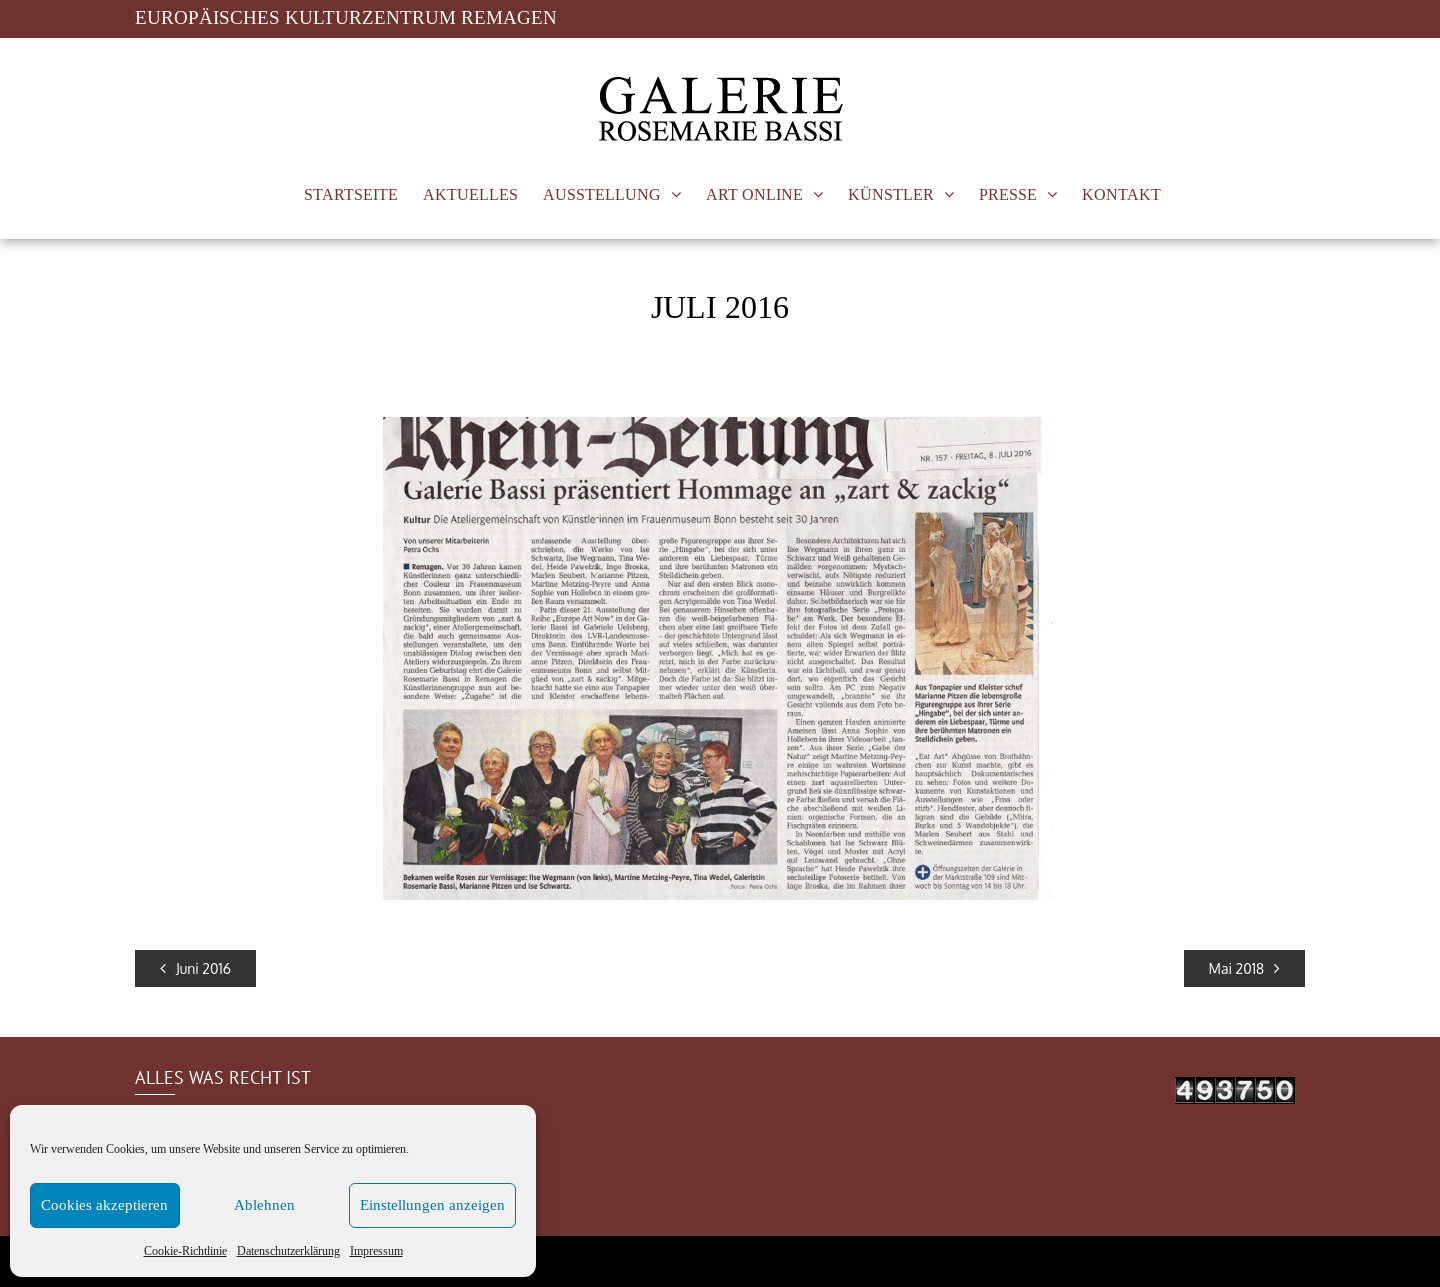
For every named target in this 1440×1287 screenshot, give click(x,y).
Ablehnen (264, 1205)
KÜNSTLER (891, 194)
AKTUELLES (470, 194)
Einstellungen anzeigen (432, 1205)
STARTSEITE (351, 194)
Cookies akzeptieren (104, 1205)
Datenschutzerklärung (288, 1250)
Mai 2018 (1244, 968)
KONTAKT (1121, 194)
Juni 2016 (195, 968)
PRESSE (1008, 194)
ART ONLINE (754, 194)
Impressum (376, 1250)
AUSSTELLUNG (602, 194)
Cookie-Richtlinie (185, 1250)
